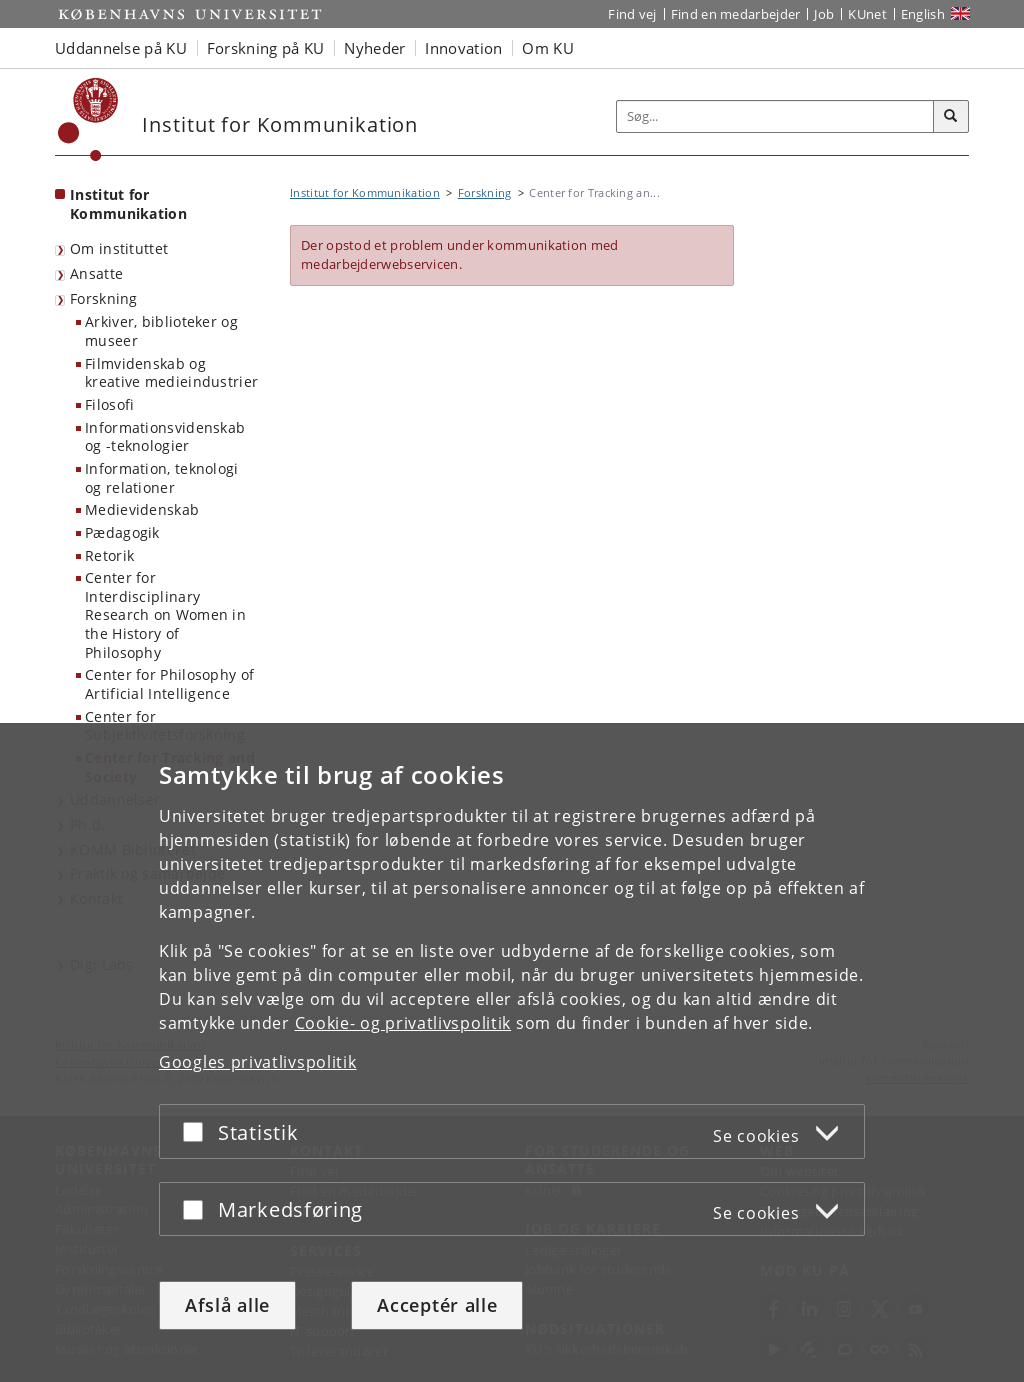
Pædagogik (122, 532)
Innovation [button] (463, 48)
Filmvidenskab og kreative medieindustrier (171, 373)
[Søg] (951, 117)
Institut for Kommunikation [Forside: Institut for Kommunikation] (128, 204)
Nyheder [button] (374, 48)
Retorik (109, 555)
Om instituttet (119, 248)
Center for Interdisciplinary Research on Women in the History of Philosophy (165, 615)
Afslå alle (227, 1305)
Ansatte (96, 273)
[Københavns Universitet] (88, 119)
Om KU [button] (548, 48)
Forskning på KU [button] (266, 48)
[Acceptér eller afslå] (198, 1131)
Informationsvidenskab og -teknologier (165, 437)
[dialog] (512, 1052)
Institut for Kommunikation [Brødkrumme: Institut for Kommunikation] (365, 192)
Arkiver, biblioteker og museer (161, 331)
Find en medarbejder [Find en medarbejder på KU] (736, 14)
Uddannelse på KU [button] (121, 48)
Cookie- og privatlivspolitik (403, 1023)
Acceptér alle (437, 1305)
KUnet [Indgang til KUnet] (867, 14)
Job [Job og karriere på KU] (824, 14)
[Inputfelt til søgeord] (775, 116)
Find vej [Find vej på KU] (632, 14)
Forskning (104, 298)
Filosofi (109, 404)
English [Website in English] (923, 14)
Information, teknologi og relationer (162, 478)
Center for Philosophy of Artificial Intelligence (169, 684)
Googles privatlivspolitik (258, 1062)
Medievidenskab (142, 509)
